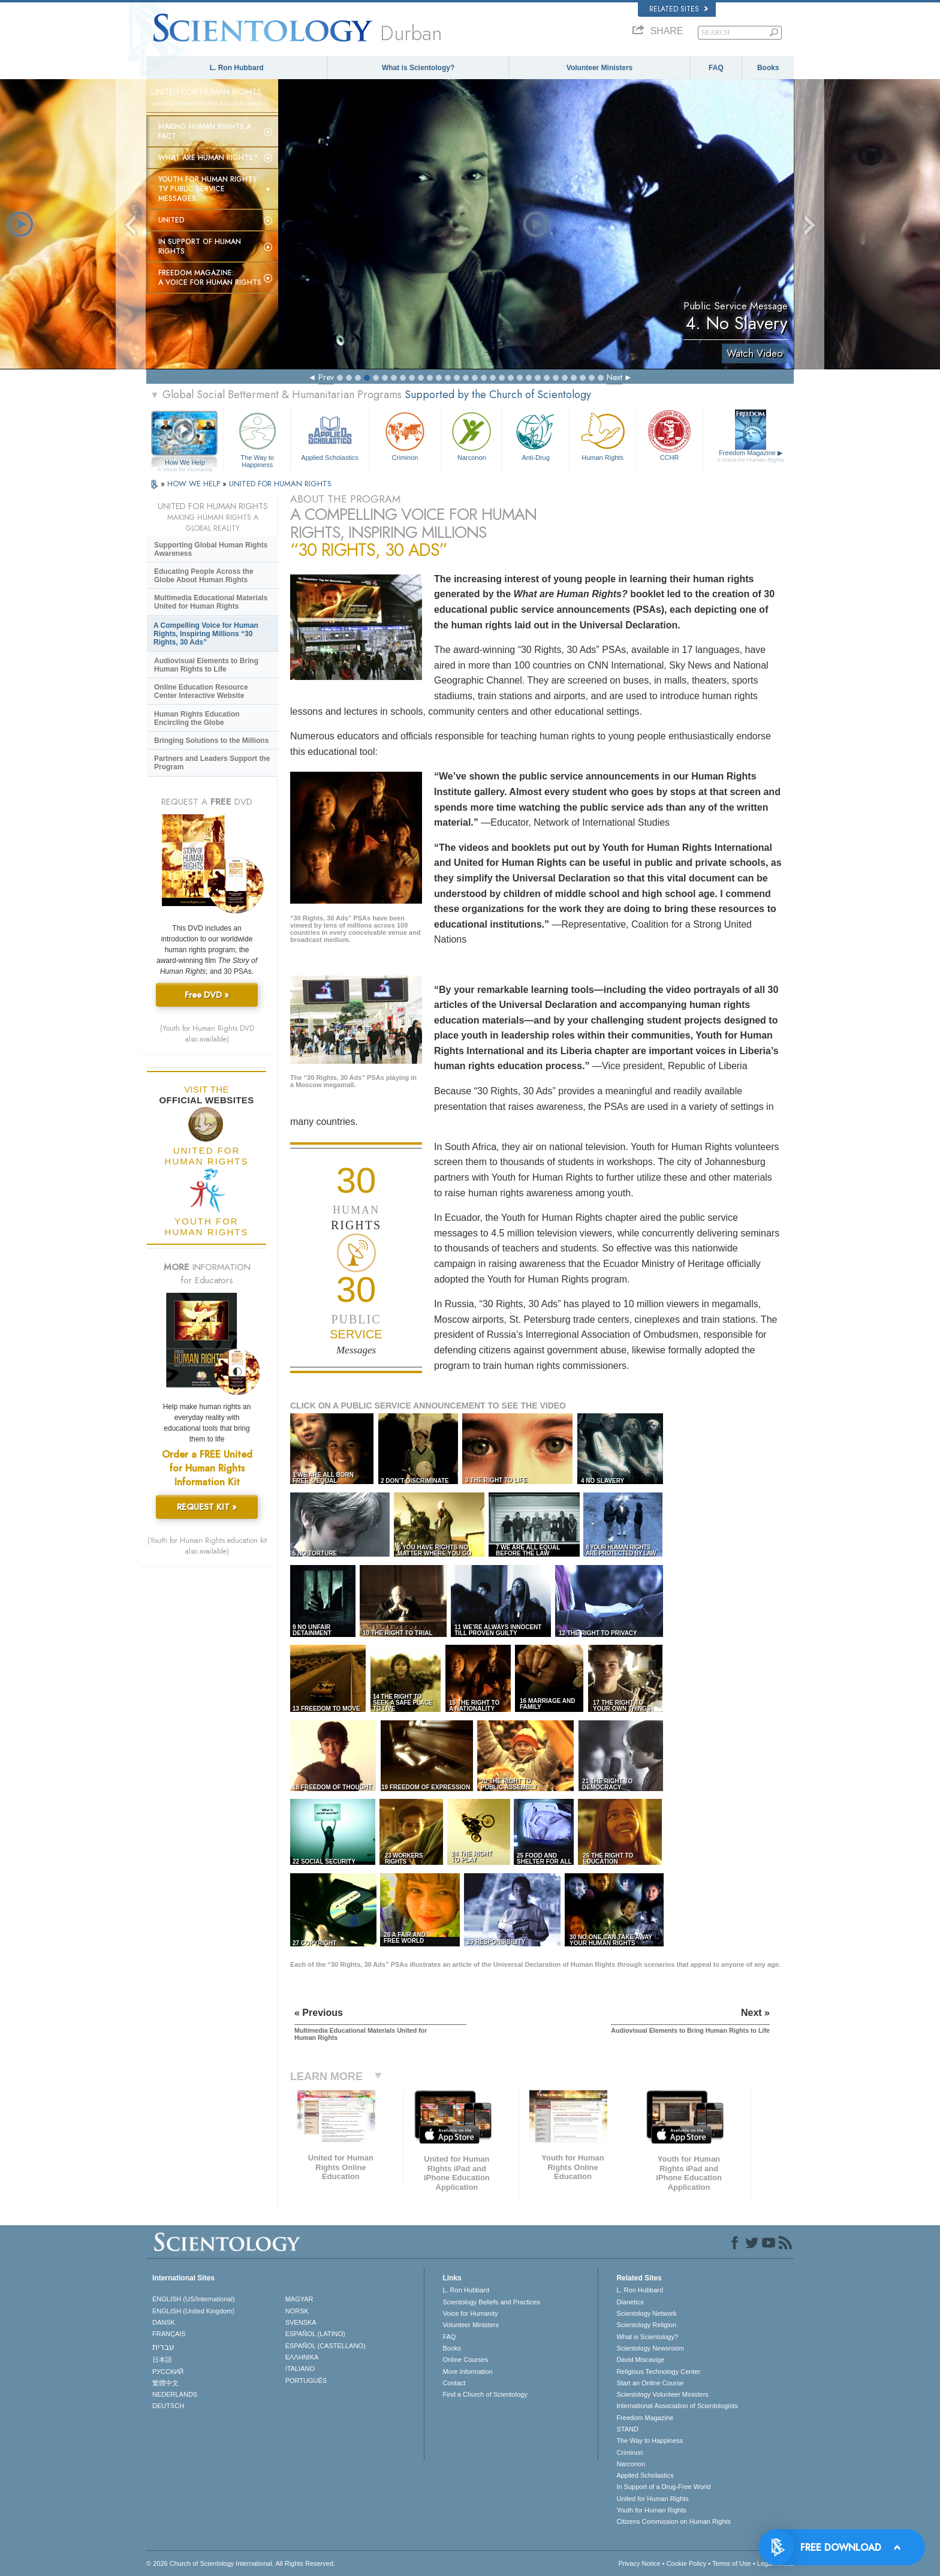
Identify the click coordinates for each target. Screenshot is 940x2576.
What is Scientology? (418, 68)
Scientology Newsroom (650, 2348)
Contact (453, 2383)
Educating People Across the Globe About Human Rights (204, 575)
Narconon (471, 435)
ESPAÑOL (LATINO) (315, 2333)
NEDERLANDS (174, 2394)
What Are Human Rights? (208, 157)
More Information (467, 2371)
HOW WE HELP (194, 483)
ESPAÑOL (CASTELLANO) (325, 2345)
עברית (163, 2347)
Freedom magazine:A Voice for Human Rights (209, 277)
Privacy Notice (639, 2563)
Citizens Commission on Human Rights (673, 2521)
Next (614, 377)
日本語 (162, 2359)
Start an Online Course (649, 2383)
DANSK (163, 2322)
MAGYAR (299, 2299)
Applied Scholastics (329, 435)
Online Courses (465, 2359)
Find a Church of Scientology (484, 2394)
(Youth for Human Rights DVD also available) (207, 1034)
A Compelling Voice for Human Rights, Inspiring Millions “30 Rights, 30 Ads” (205, 633)
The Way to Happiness (257, 438)
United (171, 220)
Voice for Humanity (470, 2313)
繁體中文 (165, 2383)
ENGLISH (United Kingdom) (193, 2311)
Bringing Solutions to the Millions (211, 740)
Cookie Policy (687, 2563)
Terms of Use (731, 2563)
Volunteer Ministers (599, 68)
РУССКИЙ (167, 2371)
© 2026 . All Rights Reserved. (240, 2563)
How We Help (185, 463)
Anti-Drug (535, 435)
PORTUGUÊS (306, 2380)
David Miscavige (640, 2359)
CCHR (669, 435)
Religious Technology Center (658, 2371)
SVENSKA (301, 2322)
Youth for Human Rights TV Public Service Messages (207, 189)
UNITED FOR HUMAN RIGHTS (280, 483)
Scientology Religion (646, 2324)
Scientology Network (646, 2313)
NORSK (297, 2311)
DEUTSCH (168, 2405)
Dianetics (629, 2302)
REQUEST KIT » (207, 1507)
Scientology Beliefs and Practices (491, 2302)
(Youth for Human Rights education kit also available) (207, 1546)
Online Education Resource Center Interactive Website (201, 691)
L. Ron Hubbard (237, 68)
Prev (326, 377)
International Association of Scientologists (676, 2405)
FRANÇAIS (169, 2333)
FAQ (716, 68)
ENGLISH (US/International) (193, 2299)
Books (768, 68)
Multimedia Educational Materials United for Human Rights (210, 602)
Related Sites (678, 9)
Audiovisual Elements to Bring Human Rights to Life (206, 665)
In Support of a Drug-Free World (663, 2486)
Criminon (405, 435)
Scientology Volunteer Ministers (662, 2394)
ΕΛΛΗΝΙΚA (302, 2357)
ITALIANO (300, 2368)
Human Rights (602, 435)
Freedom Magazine (751, 456)
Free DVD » (207, 995)
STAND (627, 2429)
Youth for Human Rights (651, 2510)
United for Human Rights (652, 2498)
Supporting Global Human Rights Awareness (210, 549)
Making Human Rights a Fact (204, 131)
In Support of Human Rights (199, 246)
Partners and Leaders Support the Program (212, 762)
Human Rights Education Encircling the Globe (197, 718)
